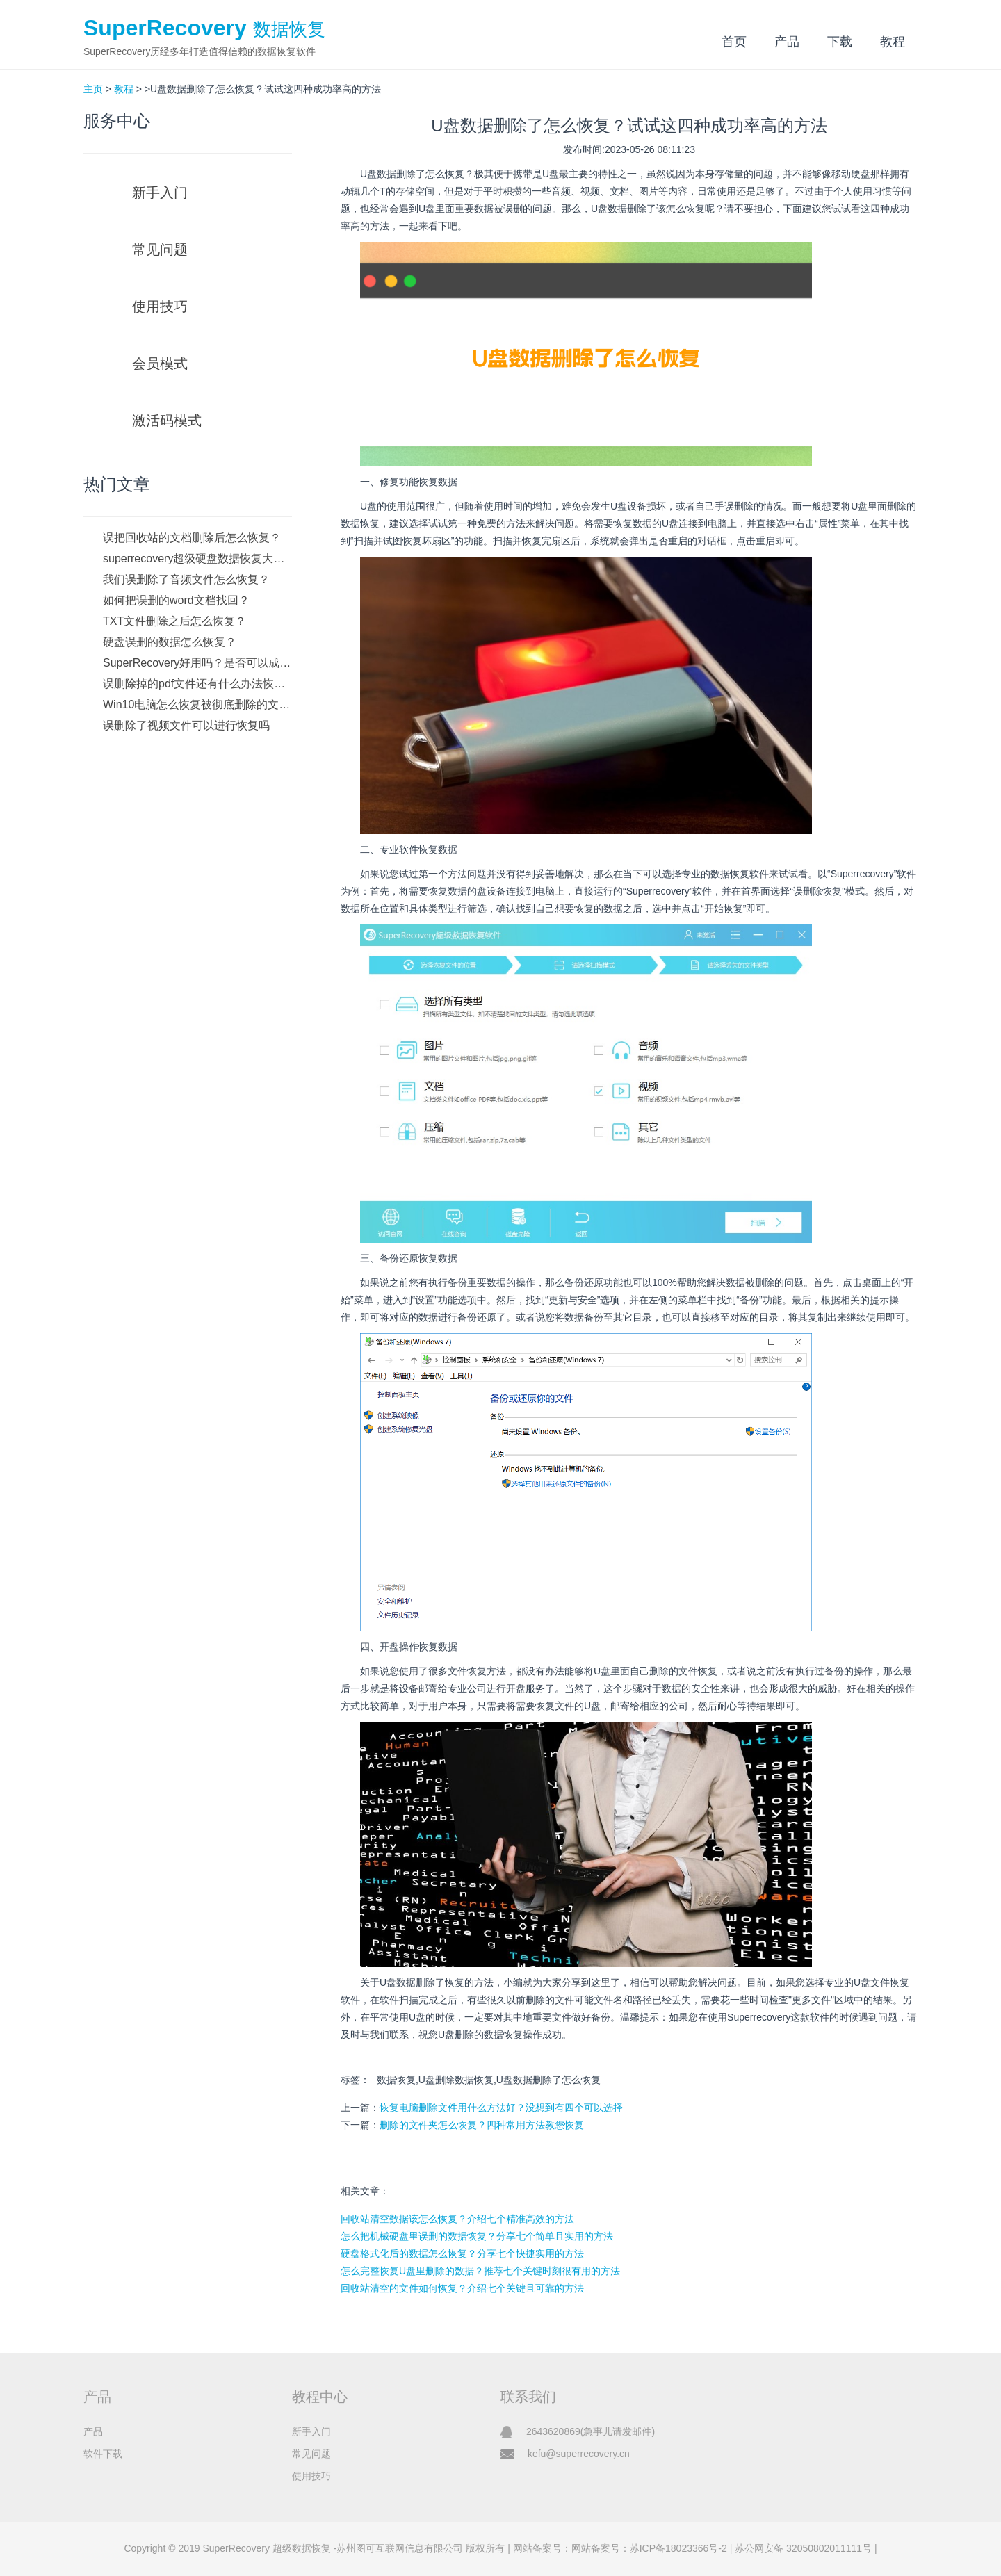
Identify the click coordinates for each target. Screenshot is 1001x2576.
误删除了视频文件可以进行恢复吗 (186, 725)
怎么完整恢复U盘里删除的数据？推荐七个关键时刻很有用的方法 (480, 2270)
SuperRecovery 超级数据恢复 (266, 2548)
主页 (93, 89)
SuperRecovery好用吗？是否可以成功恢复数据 (197, 663)
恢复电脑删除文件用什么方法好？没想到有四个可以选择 (501, 2107)
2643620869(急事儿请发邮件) (590, 2431)
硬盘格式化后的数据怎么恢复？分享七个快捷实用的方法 (462, 2253)
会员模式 (160, 363)
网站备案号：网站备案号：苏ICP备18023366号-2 (620, 2548)
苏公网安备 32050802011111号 (803, 2548)
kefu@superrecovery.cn (579, 2453)
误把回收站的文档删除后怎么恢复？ (192, 538)
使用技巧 (160, 306)
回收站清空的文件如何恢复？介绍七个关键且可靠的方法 (462, 2288)
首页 (734, 42)
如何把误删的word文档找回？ (176, 600)
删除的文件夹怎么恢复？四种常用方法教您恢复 (482, 2124)
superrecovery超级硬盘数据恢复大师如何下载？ (197, 558)
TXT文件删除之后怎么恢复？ (174, 621)
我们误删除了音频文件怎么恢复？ (186, 579)
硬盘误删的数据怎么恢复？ (169, 642)
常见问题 (160, 249)
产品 (786, 42)
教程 (892, 42)
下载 (839, 42)
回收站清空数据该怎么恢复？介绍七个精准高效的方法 (457, 2218)
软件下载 (102, 2453)
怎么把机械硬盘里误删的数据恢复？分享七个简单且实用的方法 (477, 2236)
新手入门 (160, 192)
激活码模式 (167, 420)
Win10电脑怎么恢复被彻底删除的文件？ (197, 704)
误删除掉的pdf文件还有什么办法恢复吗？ (197, 684)
